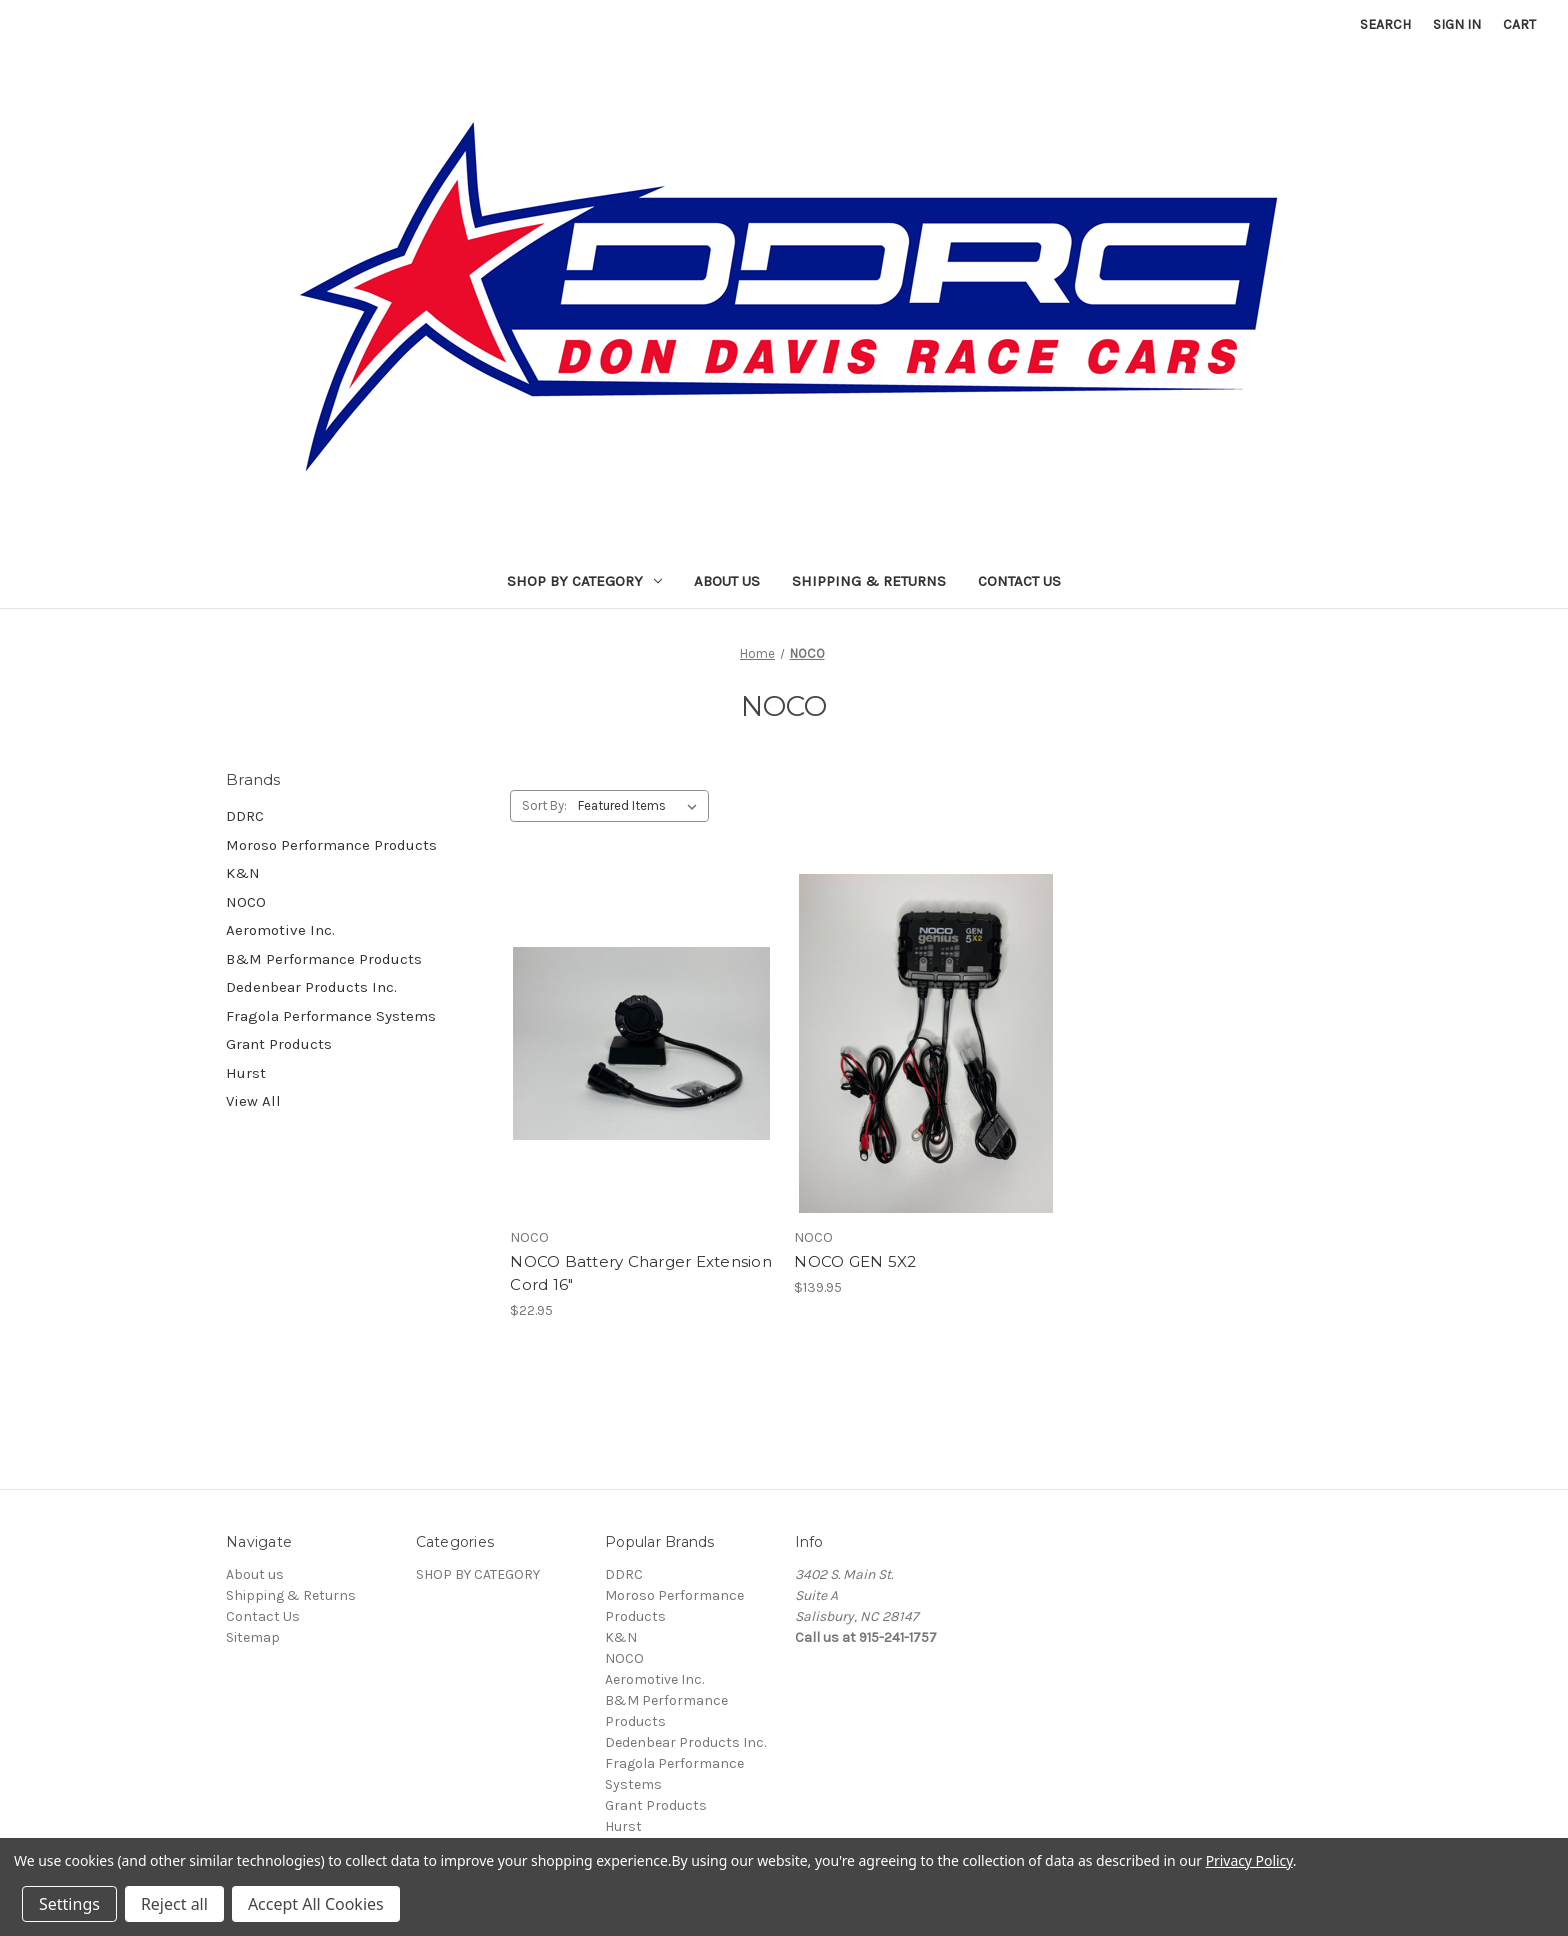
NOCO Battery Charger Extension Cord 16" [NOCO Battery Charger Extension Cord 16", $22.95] (641, 1273)
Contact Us (1019, 581)
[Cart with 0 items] (1519, 24)
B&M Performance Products (324, 959)
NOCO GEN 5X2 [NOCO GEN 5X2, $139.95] (855, 1261)
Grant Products (279, 1044)
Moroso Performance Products (331, 845)
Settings (69, 1904)
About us (727, 581)
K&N (243, 873)
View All (253, 1101)
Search (1385, 24)
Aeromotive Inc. (280, 930)
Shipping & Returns (869, 581)
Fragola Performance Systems (331, 1016)
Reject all (174, 1904)
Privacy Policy (1249, 1860)
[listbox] (641, 806)
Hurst (246, 1073)
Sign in (1457, 24)
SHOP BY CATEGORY (584, 581)
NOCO (246, 902)
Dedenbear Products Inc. (311, 987)
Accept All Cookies (316, 1904)
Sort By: (544, 805)
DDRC (245, 816)
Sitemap (253, 1637)
